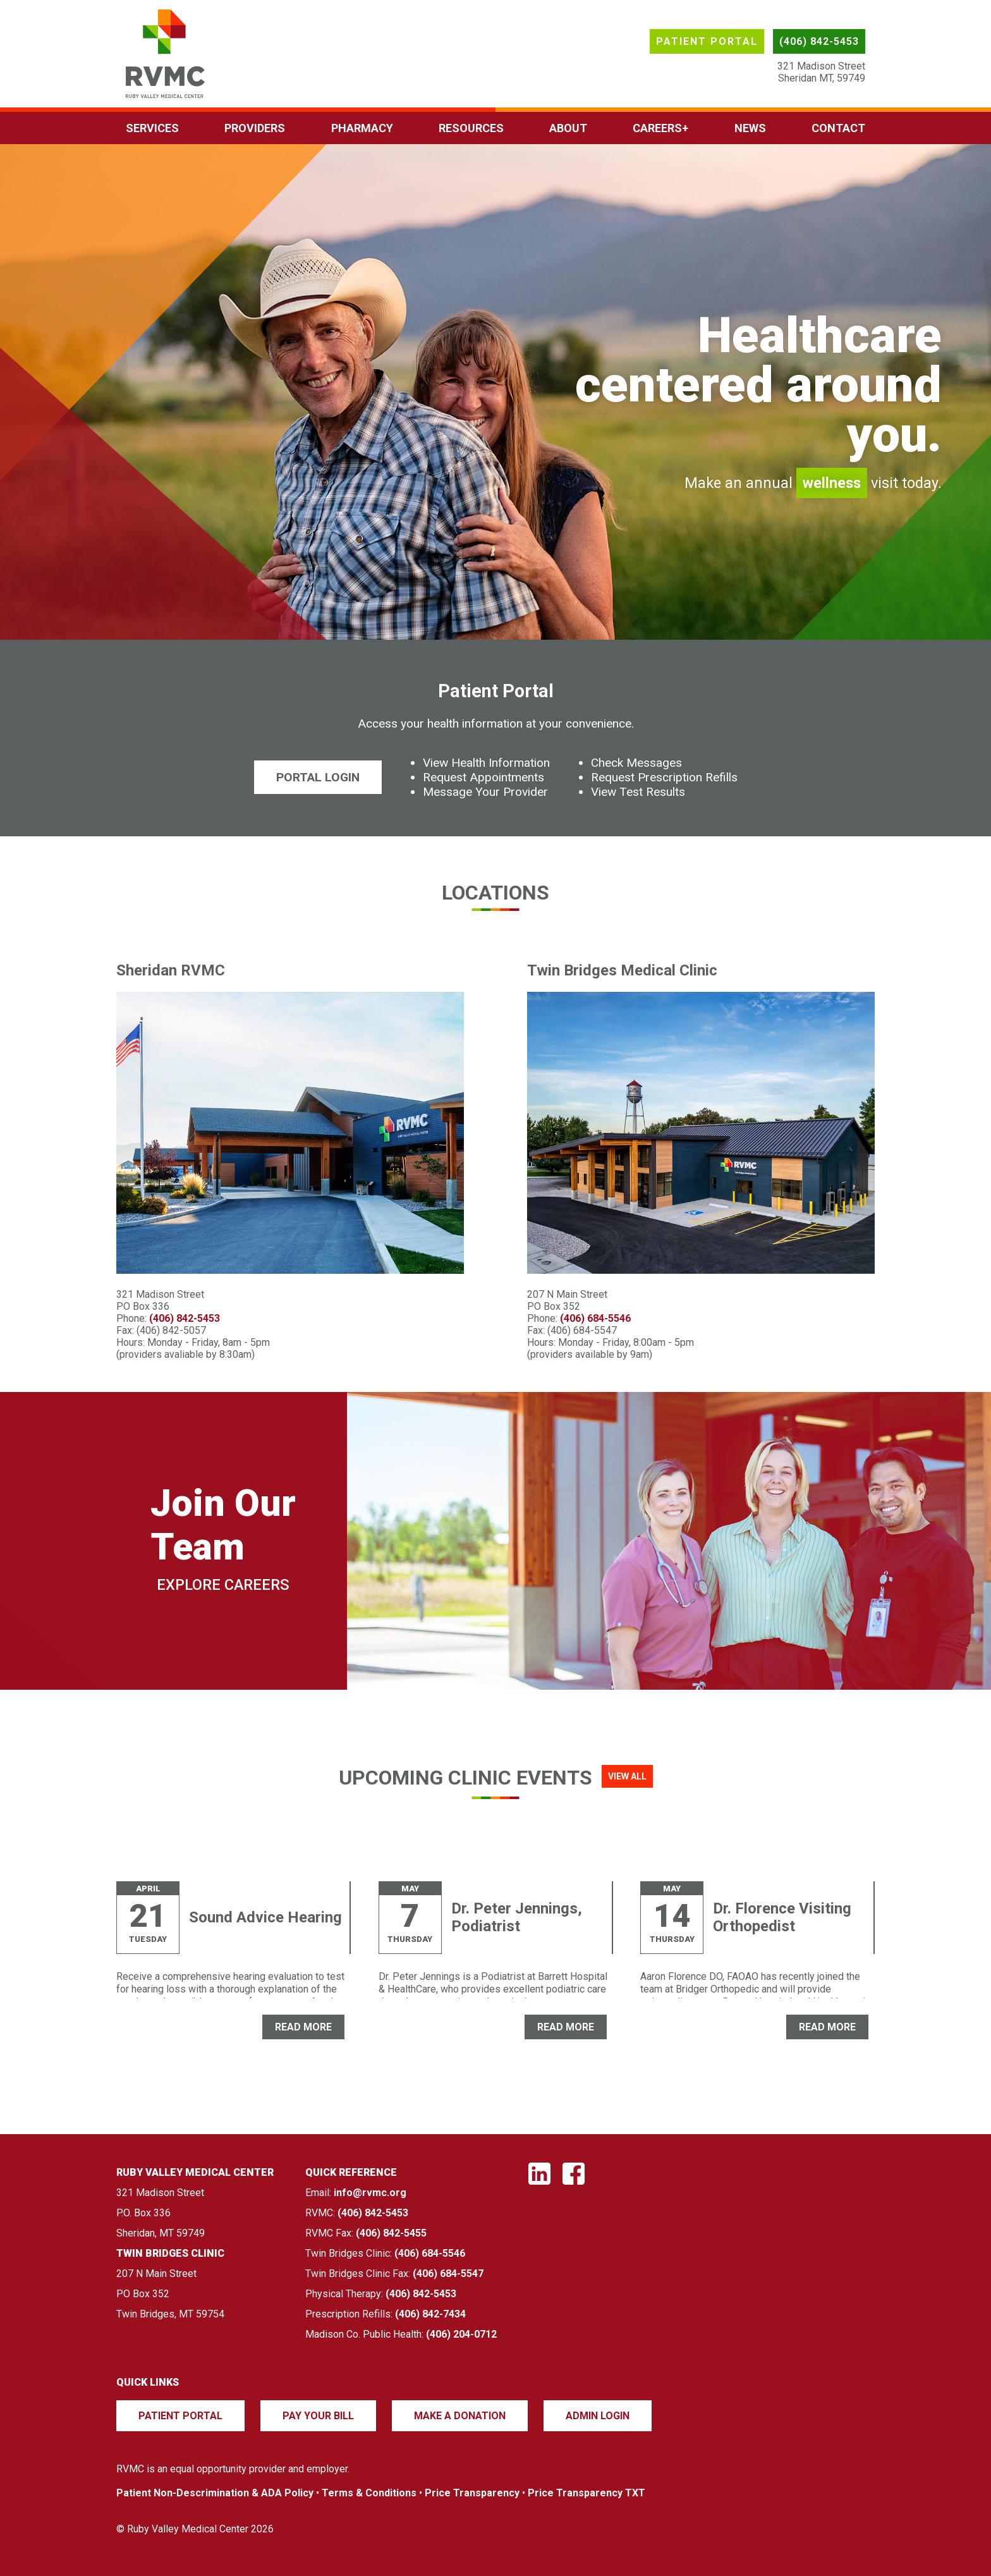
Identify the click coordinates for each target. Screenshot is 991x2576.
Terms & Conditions (369, 2493)
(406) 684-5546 (595, 1318)
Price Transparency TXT (586, 2493)
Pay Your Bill (318, 2416)
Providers (254, 128)
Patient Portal (707, 41)
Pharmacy (362, 128)
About (568, 128)
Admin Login (597, 2416)
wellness (832, 483)
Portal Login (318, 777)
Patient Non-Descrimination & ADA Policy (214, 2493)
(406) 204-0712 (461, 2334)
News (750, 128)
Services (152, 128)
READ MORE (303, 2027)
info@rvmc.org (370, 2193)
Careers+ (660, 128)
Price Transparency (472, 2493)
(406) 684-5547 (448, 2274)
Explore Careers (223, 1585)
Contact (838, 128)
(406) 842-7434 (430, 2314)
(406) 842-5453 (819, 41)
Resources (471, 128)
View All (627, 1776)
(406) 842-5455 (391, 2233)
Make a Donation (460, 2416)
